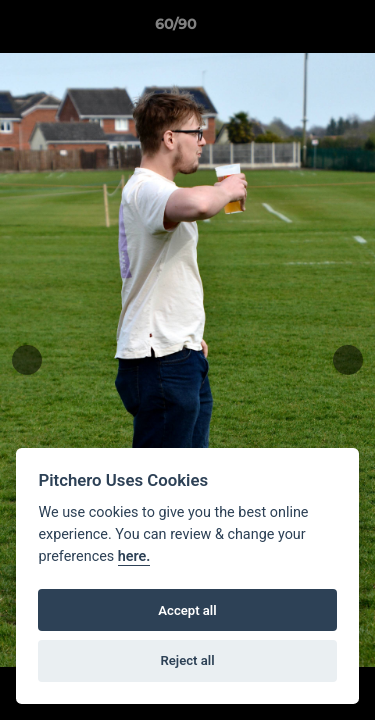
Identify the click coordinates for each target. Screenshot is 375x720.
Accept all (187, 610)
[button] (303, 29)
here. (134, 556)
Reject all (187, 660)
